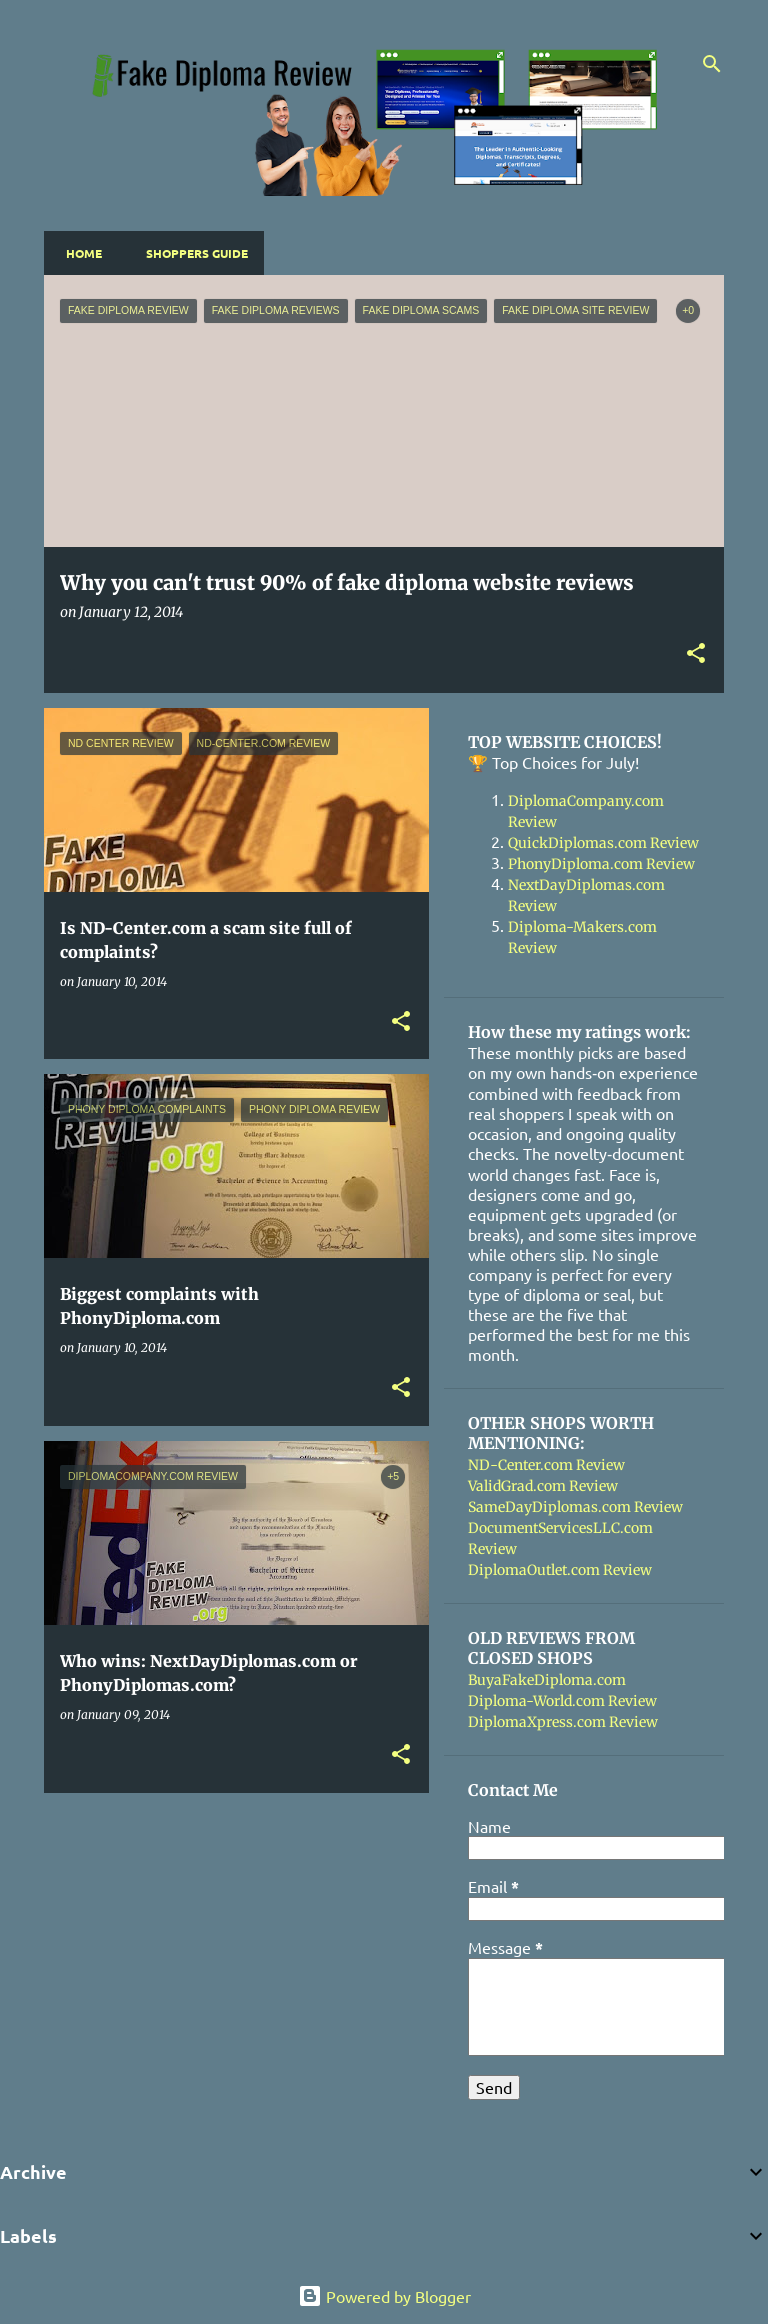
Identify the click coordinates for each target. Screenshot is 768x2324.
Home (78, 253)
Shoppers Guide (191, 253)
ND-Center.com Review (546, 1465)
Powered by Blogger (384, 2296)
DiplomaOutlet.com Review (560, 1570)
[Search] (712, 64)
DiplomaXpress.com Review (563, 1722)
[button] (696, 654)
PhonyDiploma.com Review (601, 864)
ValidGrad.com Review (543, 1486)
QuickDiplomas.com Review (603, 843)
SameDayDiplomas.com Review (575, 1507)
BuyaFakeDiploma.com (547, 1680)
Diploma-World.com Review (562, 1701)
